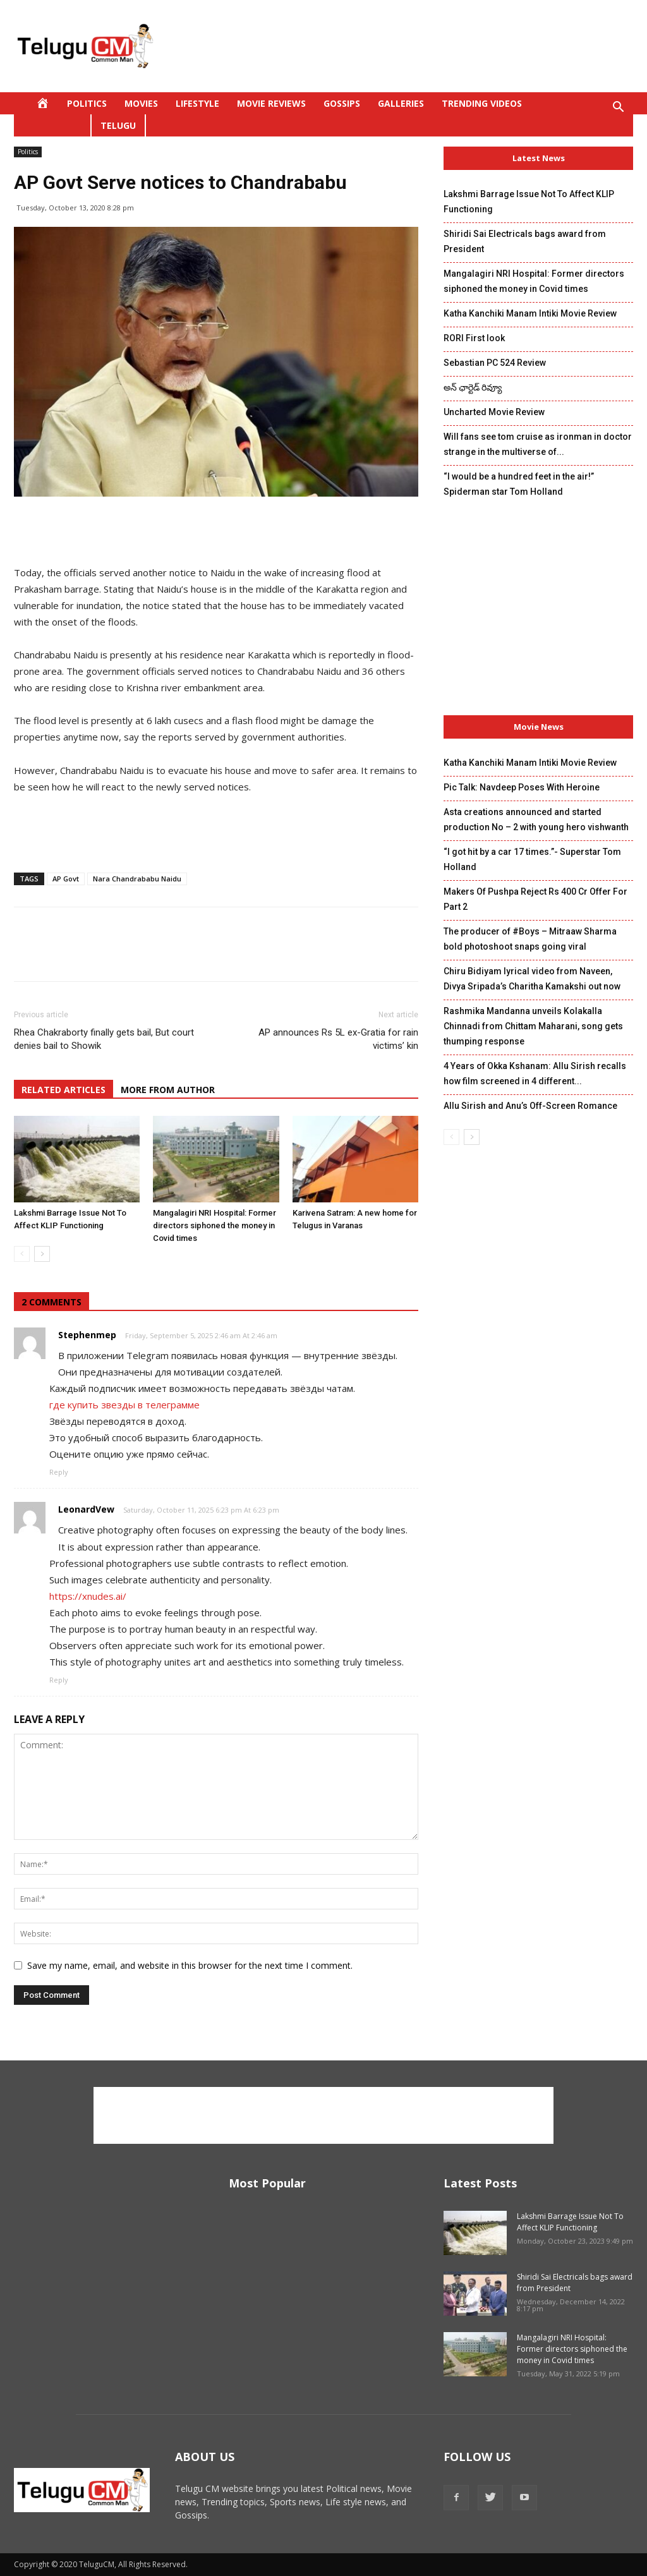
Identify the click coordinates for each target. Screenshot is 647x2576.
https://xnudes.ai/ (87, 1596)
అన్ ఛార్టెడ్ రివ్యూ (473, 387)
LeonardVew (86, 1509)
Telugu (118, 125)
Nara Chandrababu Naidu (137, 878)
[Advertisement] (403, 46)
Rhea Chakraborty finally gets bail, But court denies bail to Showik (104, 1039)
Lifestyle (197, 103)
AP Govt (65, 878)
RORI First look (474, 338)
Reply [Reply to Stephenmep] (58, 1472)
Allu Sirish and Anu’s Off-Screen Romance (530, 1106)
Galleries (401, 103)
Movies (141, 103)
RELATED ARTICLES (63, 1090)
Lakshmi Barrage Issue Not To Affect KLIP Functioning (570, 2222)
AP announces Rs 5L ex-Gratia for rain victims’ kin (338, 1039)
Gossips (342, 103)
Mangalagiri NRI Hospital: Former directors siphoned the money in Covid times (214, 1225)
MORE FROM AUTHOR (168, 1090)
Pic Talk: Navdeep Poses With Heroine (522, 787)
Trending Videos (482, 103)
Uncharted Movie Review (494, 412)
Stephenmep (87, 1335)
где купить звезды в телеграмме (124, 1404)
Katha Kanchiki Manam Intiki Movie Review (530, 313)
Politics (87, 103)
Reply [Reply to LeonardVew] (58, 1679)
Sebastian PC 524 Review (495, 363)
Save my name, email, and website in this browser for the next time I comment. (190, 1965)
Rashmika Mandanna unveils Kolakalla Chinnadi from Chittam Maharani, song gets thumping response (533, 1026)
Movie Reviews (271, 103)
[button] (618, 108)
